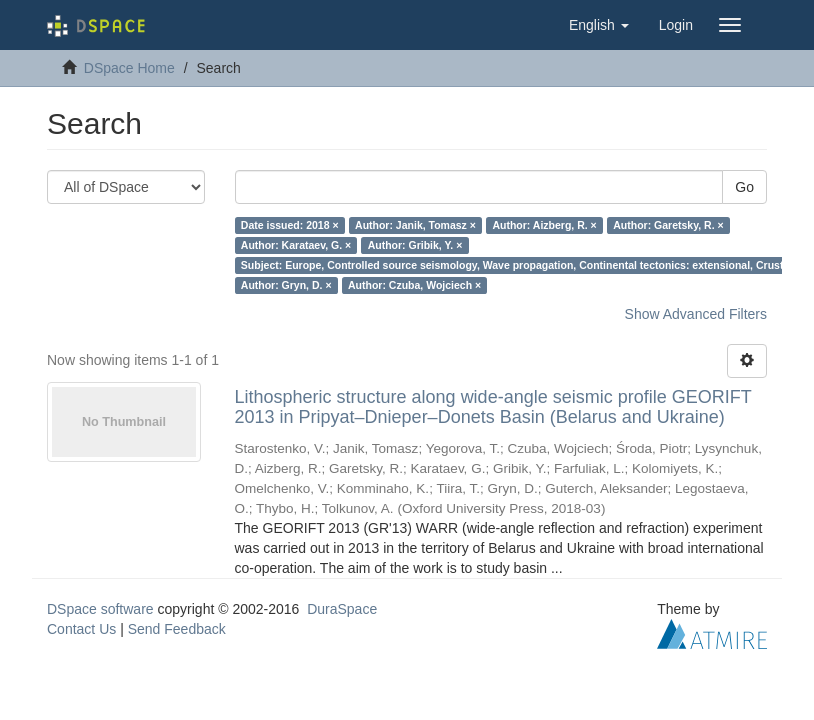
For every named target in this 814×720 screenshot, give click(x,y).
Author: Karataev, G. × (296, 245)
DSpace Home (129, 68)
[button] (599, 25)
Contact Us (81, 629)
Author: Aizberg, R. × (544, 225)
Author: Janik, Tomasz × (415, 225)
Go (744, 187)
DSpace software (100, 609)
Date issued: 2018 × (290, 225)
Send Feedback (177, 629)
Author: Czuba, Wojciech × (414, 285)
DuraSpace (342, 609)
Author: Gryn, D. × (286, 285)
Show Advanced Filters (696, 314)
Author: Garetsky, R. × (668, 225)
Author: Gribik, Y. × (415, 245)
